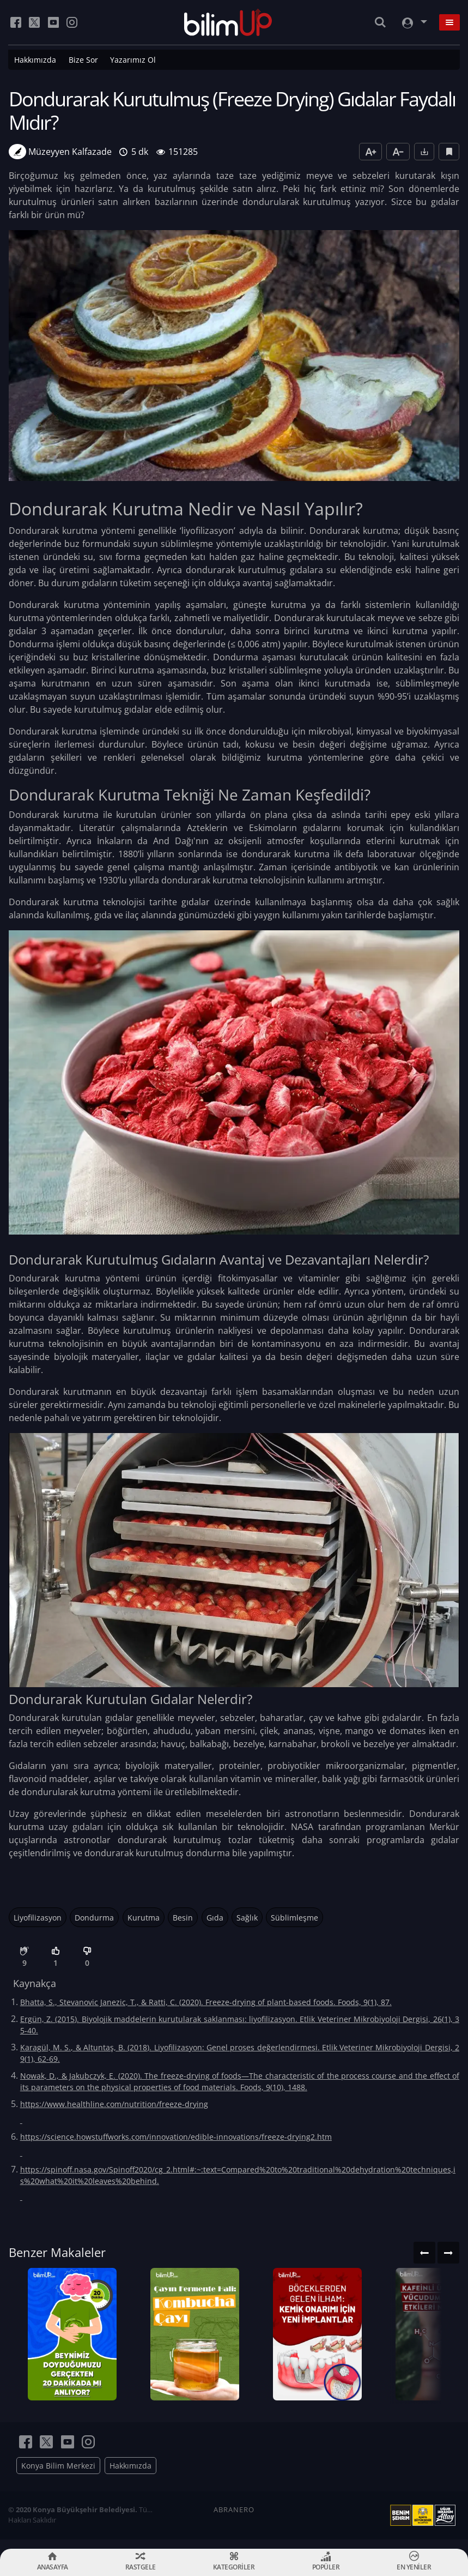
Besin (183, 1917)
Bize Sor (83, 60)
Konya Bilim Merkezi (58, 2475)
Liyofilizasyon (38, 1917)
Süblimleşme (294, 1917)
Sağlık (247, 1917)
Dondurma (94, 1917)
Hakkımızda (35, 60)
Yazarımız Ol (133, 60)
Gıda (214, 1917)
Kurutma (143, 1917)
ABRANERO (234, 2519)
